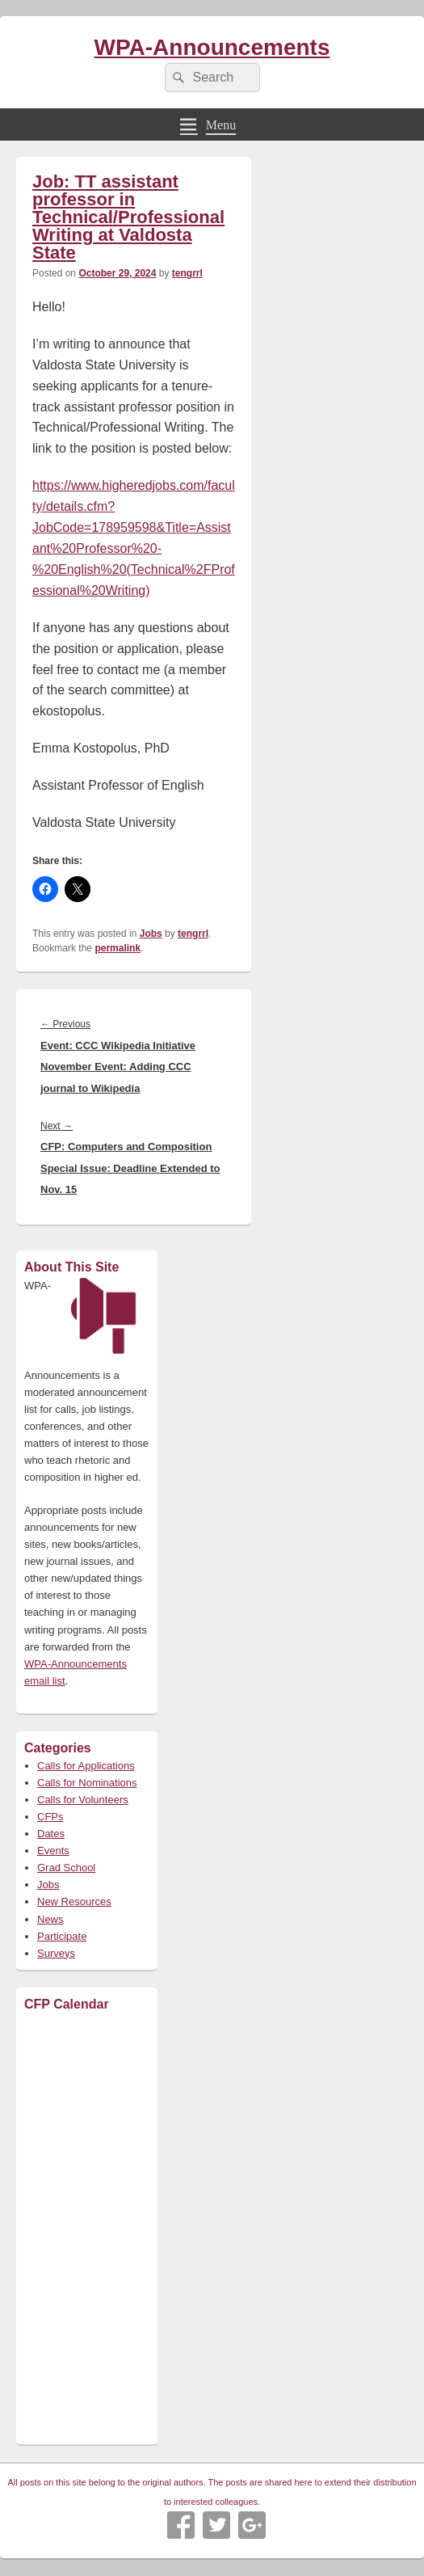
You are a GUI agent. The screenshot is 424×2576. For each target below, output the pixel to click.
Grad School (66, 1867)
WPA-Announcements (212, 47)
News (50, 1919)
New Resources (74, 1901)
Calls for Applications (86, 1766)
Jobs (151, 933)
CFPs (50, 1817)
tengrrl (187, 273)
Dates (51, 1834)
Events (53, 1851)
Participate (61, 1936)
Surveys (56, 1953)
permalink (117, 948)
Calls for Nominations (87, 1783)
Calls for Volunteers (82, 1800)
